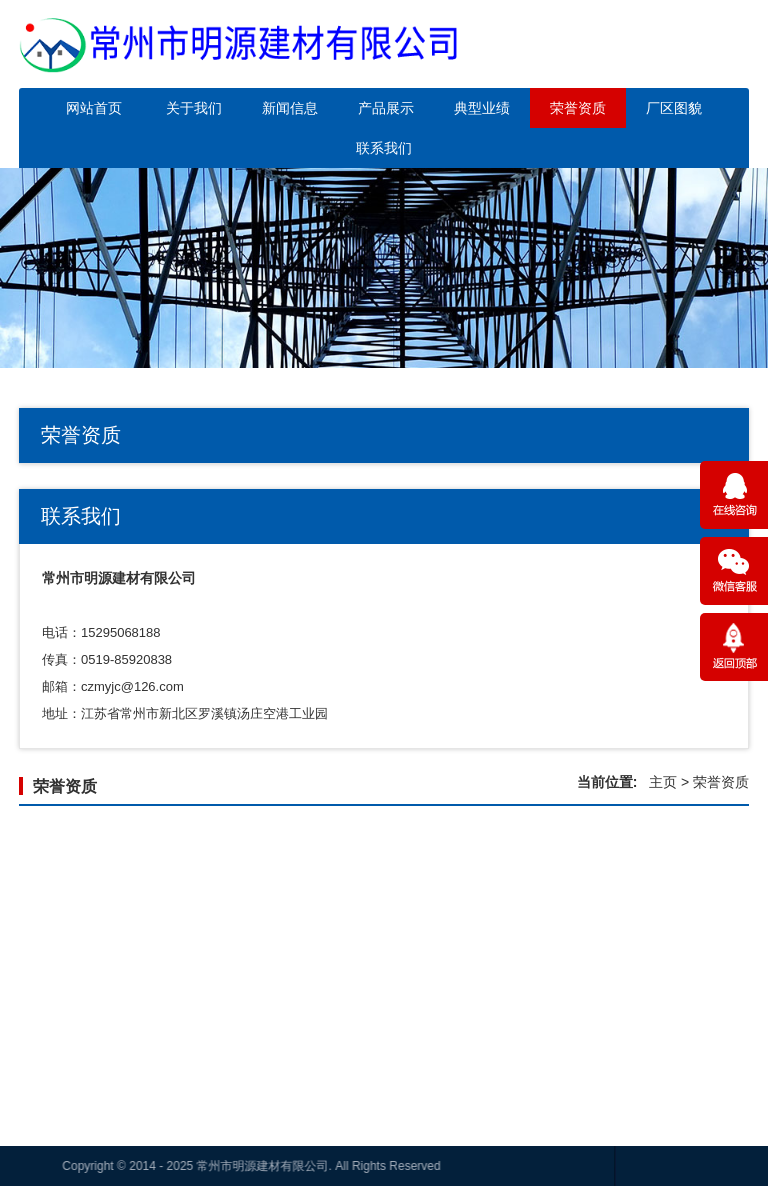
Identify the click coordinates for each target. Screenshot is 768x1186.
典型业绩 (482, 108)
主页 (663, 782)
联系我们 (384, 148)
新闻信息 (290, 108)
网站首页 (94, 108)
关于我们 (194, 108)
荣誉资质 (578, 108)
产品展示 (386, 108)
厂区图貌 (674, 108)
